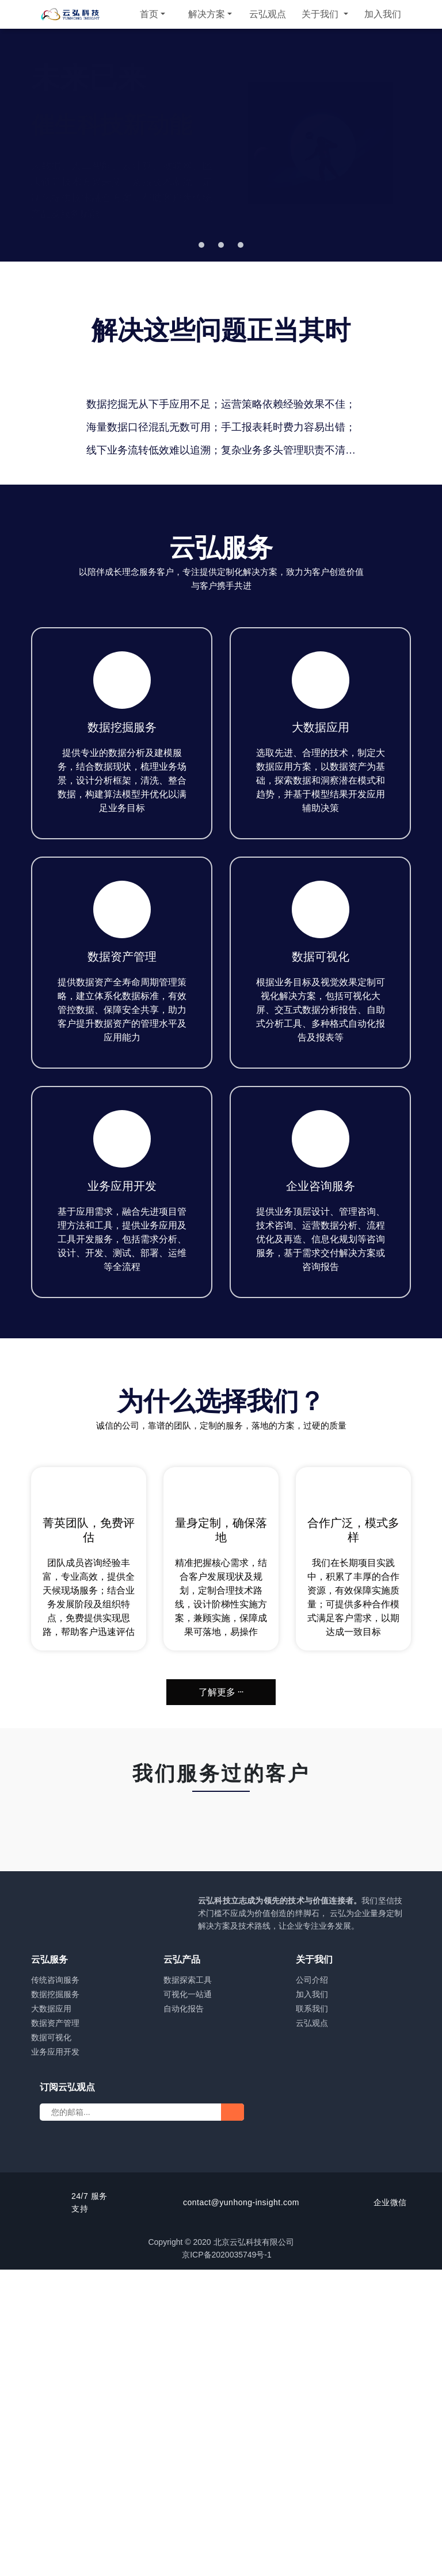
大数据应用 (51, 2315)
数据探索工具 (187, 2286)
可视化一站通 (187, 2300)
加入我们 (382, 14)
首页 (149, 14)
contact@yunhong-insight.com (241, 2508)
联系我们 (312, 2315)
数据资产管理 (55, 2329)
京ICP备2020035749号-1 (232, 2561)
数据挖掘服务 (55, 2300)
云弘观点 (267, 14)
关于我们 (321, 14)
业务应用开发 (55, 2358)
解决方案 (206, 14)
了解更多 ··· (221, 1990)
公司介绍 (312, 2286)
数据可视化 (51, 2343)
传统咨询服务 (55, 2286)
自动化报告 (183, 2315)
